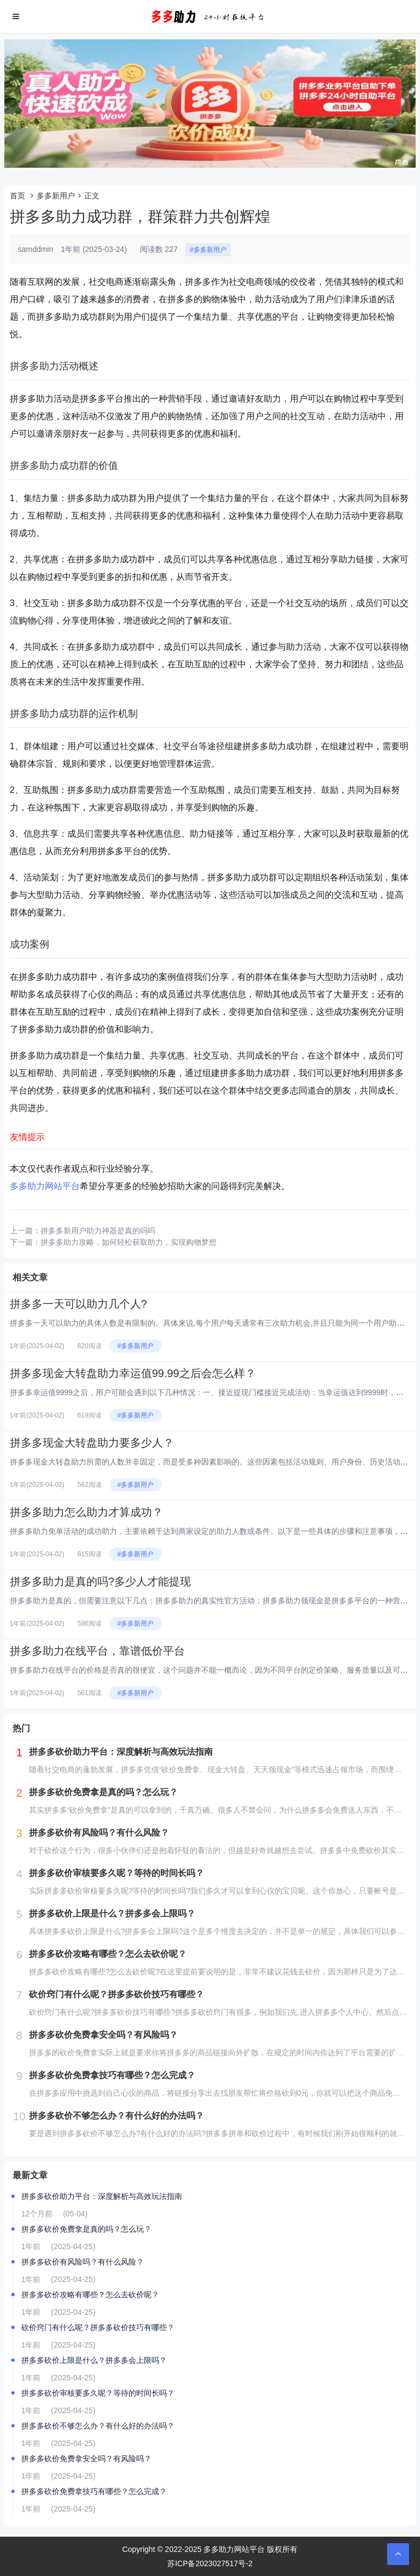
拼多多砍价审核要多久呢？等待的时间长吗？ (97, 2393)
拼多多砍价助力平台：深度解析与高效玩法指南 (101, 2196)
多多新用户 (56, 195)
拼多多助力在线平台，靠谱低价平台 (97, 1651)
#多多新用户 (208, 250)
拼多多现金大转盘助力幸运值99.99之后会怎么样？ (133, 1373)
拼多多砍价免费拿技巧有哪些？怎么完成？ (94, 2491)
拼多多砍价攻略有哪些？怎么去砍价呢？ (90, 2294)
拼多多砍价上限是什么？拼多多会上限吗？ (94, 2360)
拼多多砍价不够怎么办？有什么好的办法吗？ (97, 2425)
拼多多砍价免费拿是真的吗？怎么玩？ (86, 2229)
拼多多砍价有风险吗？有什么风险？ (82, 2261)
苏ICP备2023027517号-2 (210, 2563)
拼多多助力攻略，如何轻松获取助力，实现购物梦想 (128, 1242)
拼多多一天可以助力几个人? (78, 1304)
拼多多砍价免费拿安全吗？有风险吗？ (86, 2458)
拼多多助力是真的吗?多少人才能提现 (100, 1581)
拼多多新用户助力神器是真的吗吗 (97, 1230)
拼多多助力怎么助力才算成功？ (86, 1512)
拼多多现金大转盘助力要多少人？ (92, 1443)
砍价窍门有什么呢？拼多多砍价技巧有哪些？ (97, 2327)
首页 (17, 195)
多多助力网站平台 (45, 1186)
